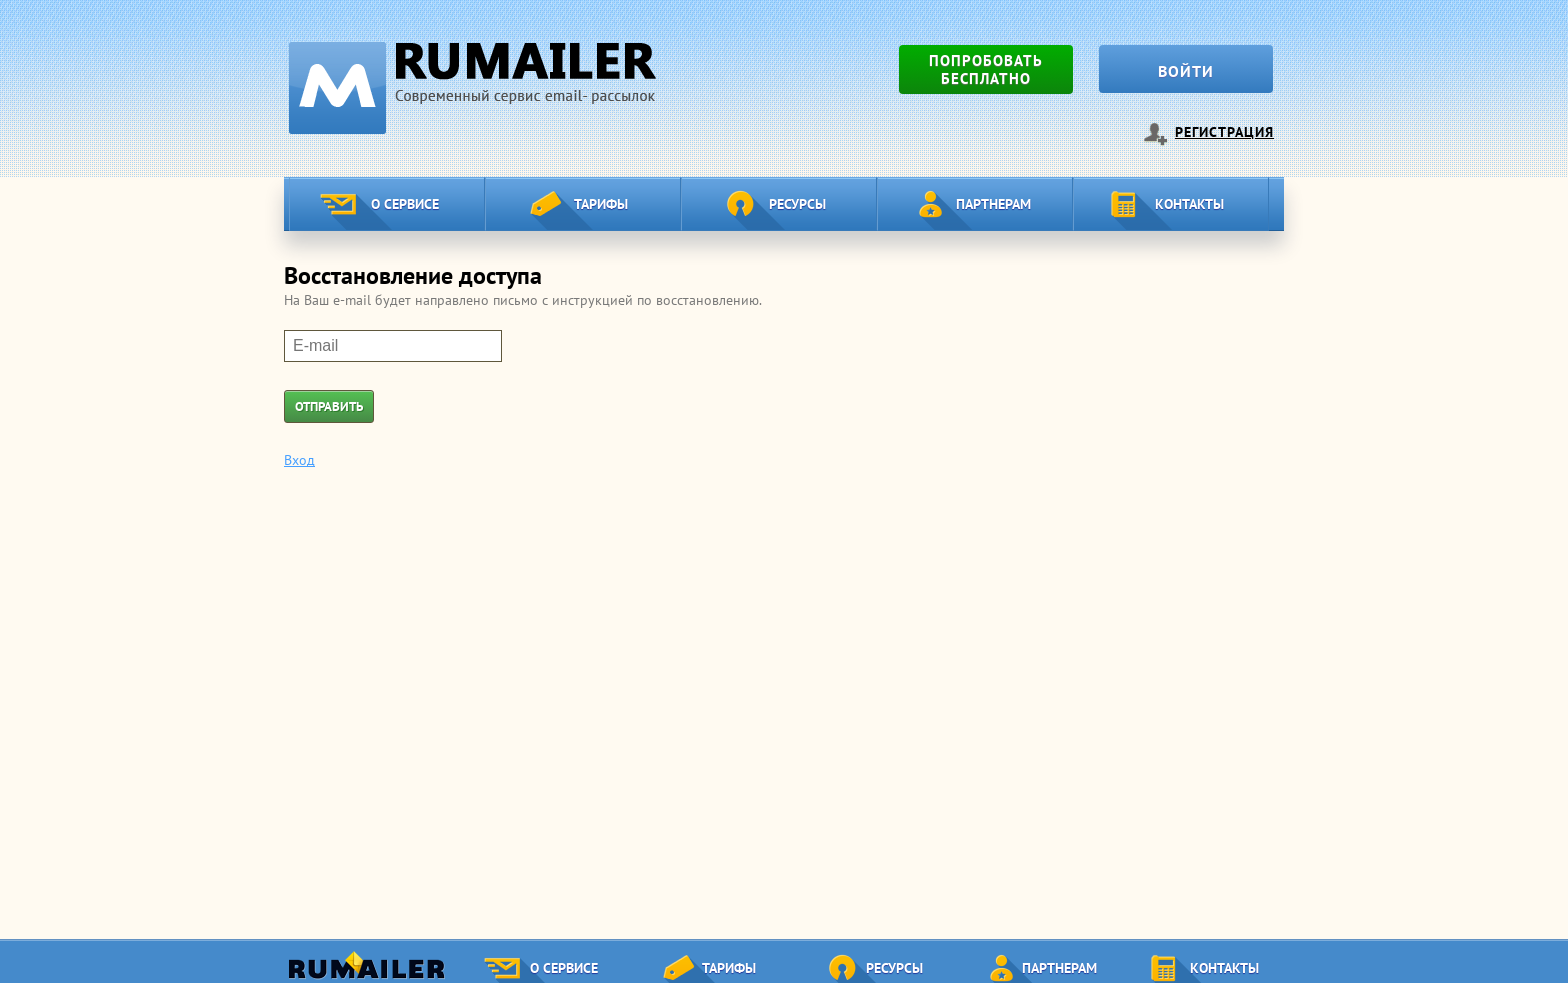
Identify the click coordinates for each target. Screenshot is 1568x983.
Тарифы (601, 204)
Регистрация (1224, 132)
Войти (1186, 71)
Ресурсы (797, 204)
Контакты (1189, 204)
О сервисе (405, 204)
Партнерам (993, 204)
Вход (299, 460)
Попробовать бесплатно (986, 69)
